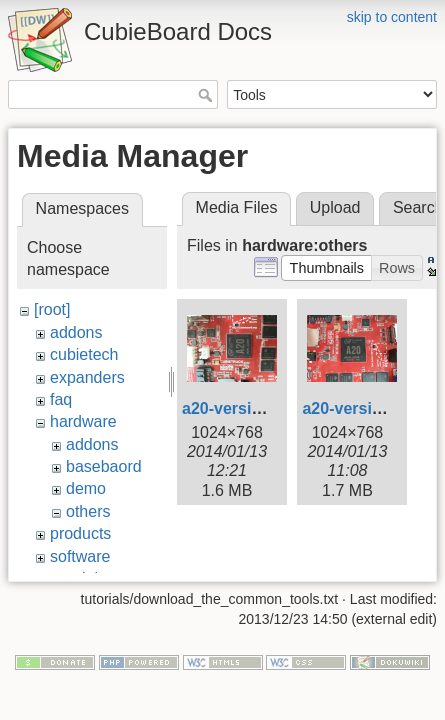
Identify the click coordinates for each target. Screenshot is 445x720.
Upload (335, 207)
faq (61, 399)
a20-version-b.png (371, 408)
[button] (326, 268)
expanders (87, 377)
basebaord (104, 466)
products (80, 533)
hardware (83, 421)
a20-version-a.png (250, 408)
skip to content (392, 17)
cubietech (84, 354)
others (88, 511)
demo (86, 488)
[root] (52, 309)
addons (76, 332)
